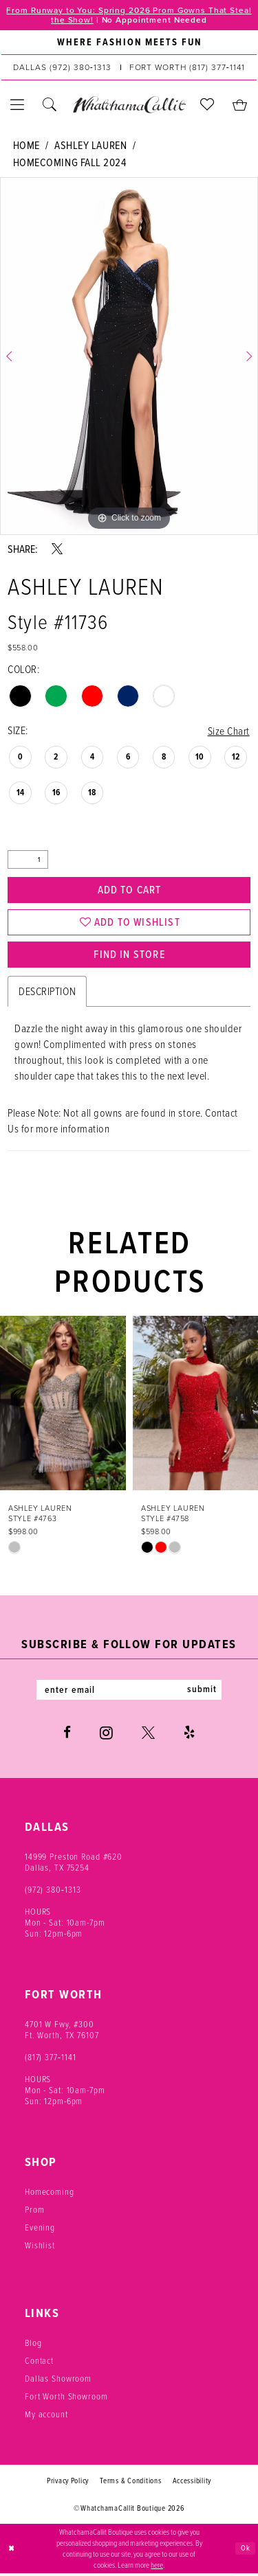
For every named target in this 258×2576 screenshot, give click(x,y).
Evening (40, 2230)
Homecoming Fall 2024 (70, 162)
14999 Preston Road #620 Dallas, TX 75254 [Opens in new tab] (73, 1865)
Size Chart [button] (228, 730)
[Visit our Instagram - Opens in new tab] (106, 1736)
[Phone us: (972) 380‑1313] (62, 68)
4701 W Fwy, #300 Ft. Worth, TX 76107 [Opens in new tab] (62, 2032)
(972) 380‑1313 (53, 1893)
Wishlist (40, 2248)
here (157, 2567)
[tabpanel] (129, 357)
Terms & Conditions (130, 2483)
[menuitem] (129, 43)
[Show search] (50, 105)
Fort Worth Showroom (66, 2399)
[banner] (129, 105)
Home (26, 145)
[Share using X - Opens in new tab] (57, 548)
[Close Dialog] (12, 2551)
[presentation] (63, 1406)
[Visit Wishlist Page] (207, 105)
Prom (34, 2213)
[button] (17, 105)
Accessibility (192, 2483)
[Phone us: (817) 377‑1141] (187, 68)
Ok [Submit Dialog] (245, 2550)
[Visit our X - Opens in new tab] (148, 1735)
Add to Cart (129, 890)
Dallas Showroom (58, 2381)
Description (47, 994)
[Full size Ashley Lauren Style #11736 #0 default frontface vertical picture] (129, 357)
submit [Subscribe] (204, 1693)
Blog (33, 2346)
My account (46, 2417)
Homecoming (49, 2195)
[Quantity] (28, 860)
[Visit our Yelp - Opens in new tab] (189, 1735)
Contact (39, 2364)
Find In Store (129, 957)
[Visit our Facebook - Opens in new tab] (67, 1735)
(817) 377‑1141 (50, 2060)
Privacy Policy (68, 2483)
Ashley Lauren (90, 145)
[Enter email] (129, 1693)
